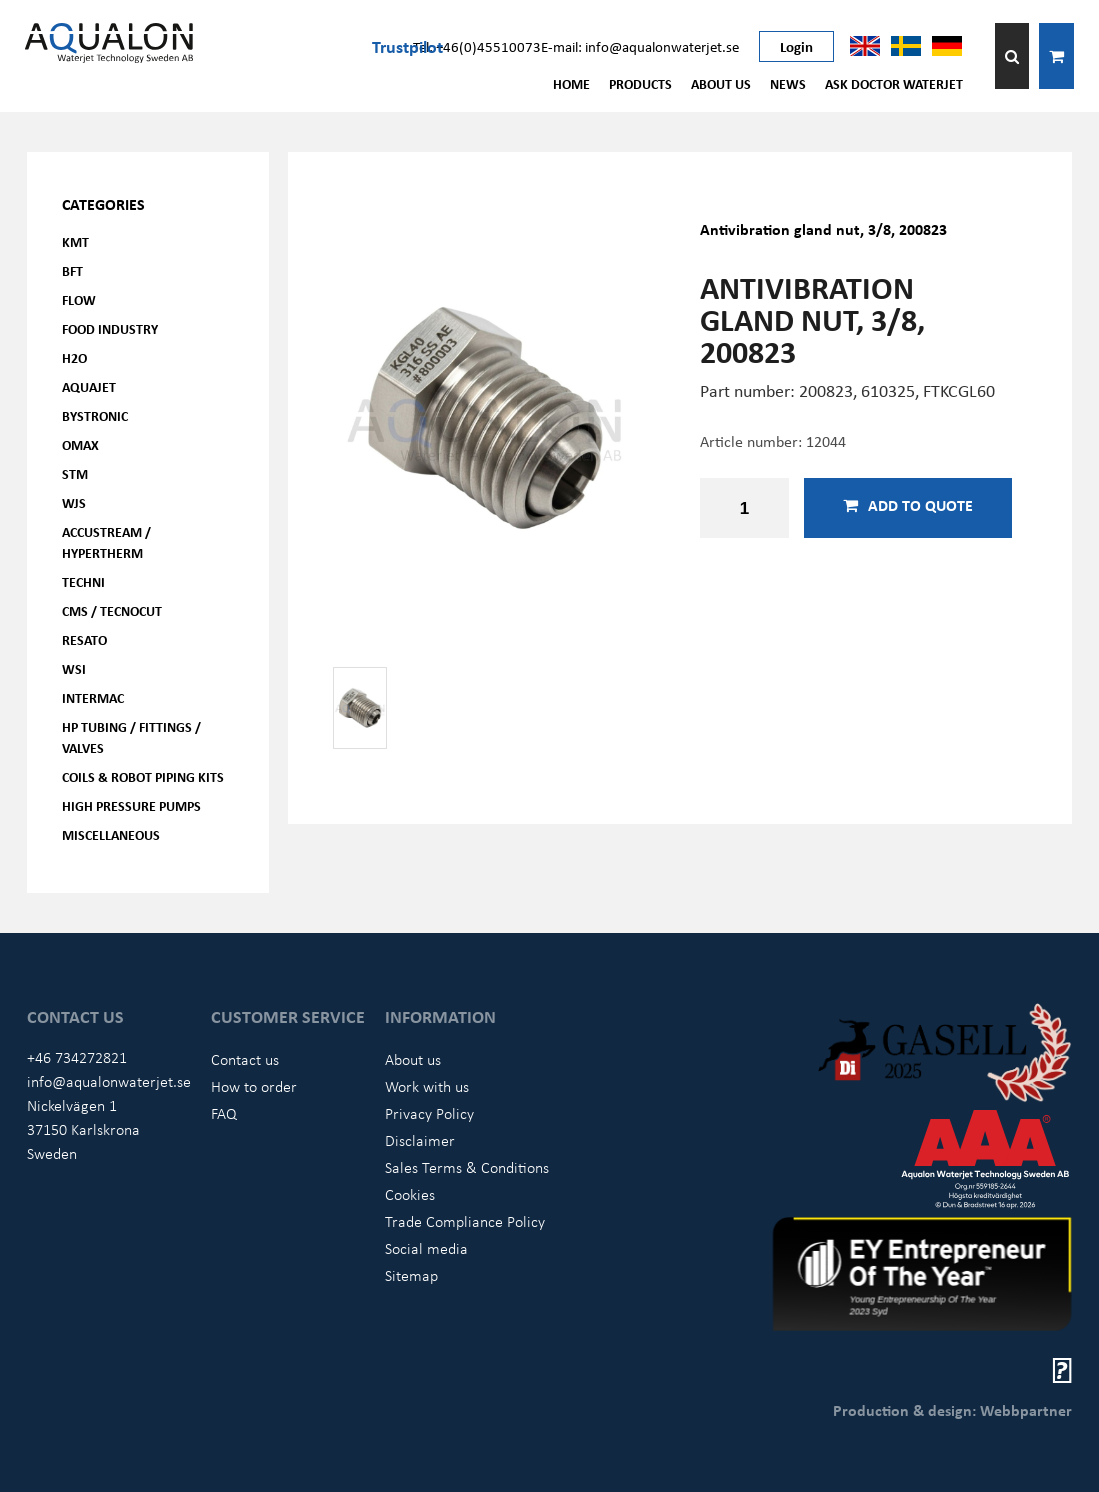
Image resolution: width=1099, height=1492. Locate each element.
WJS (74, 502)
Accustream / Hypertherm (106, 542)
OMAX (80, 444)
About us (721, 83)
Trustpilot (407, 46)
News (788, 83)
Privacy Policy (429, 1113)
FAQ (224, 1113)
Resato (84, 639)
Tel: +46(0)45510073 (477, 46)
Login (796, 46)
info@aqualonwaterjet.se (109, 1081)
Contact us (245, 1059)
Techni (83, 581)
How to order (254, 1086)
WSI (74, 668)
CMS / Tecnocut (112, 610)
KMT (75, 241)
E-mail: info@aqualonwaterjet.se (640, 46)
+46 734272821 (77, 1057)
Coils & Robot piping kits (143, 776)
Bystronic (95, 415)
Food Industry (110, 328)
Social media (426, 1248)
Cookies (410, 1194)
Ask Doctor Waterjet (894, 83)
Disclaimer (420, 1140)
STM (75, 473)
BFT (72, 270)
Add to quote (908, 505)
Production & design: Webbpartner (952, 1410)
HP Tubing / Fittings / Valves (131, 737)
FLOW (79, 299)
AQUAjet (89, 386)
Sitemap (411, 1275)
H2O (74, 357)
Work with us (427, 1086)
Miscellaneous (111, 834)
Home (571, 83)
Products (640, 83)
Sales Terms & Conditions (467, 1167)
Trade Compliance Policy (465, 1221)
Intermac (93, 697)
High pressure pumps (131, 805)
